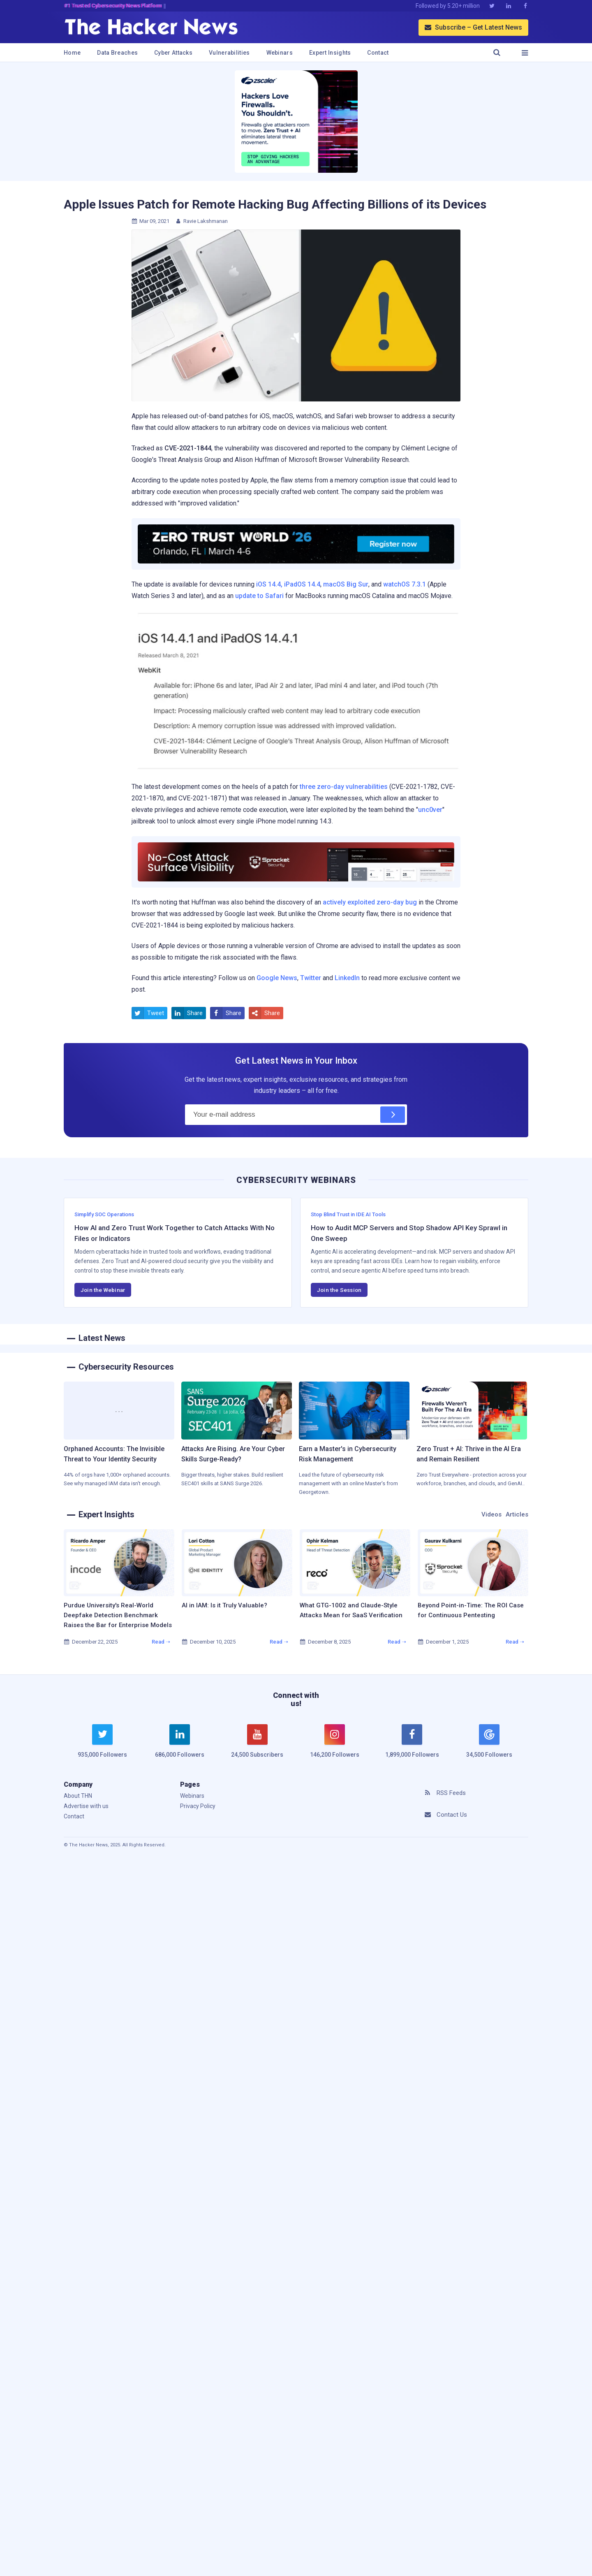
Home (72, 52)
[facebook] (411, 1746)
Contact (377, 52)
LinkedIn (347, 978)
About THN (78, 1795)
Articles (517, 1514)
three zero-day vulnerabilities (344, 787)
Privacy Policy (197, 1806)
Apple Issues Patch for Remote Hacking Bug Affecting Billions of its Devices (275, 204)
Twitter (310, 978)
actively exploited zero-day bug (370, 902)
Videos (491, 1514)
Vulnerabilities (229, 52)
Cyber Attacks (173, 52)
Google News (277, 978)
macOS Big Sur (345, 584)
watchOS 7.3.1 (404, 584)
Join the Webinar (103, 1290)
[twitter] (102, 1746)
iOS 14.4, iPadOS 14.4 (288, 584)
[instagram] (334, 1746)
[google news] (489, 1742)
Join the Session (339, 1290)
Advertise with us (86, 1806)
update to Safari (259, 596)
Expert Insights (330, 52)
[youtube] (257, 1746)
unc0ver (430, 810)
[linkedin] (179, 1746)
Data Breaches (117, 52)
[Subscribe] (392, 1114)
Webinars (279, 52)
